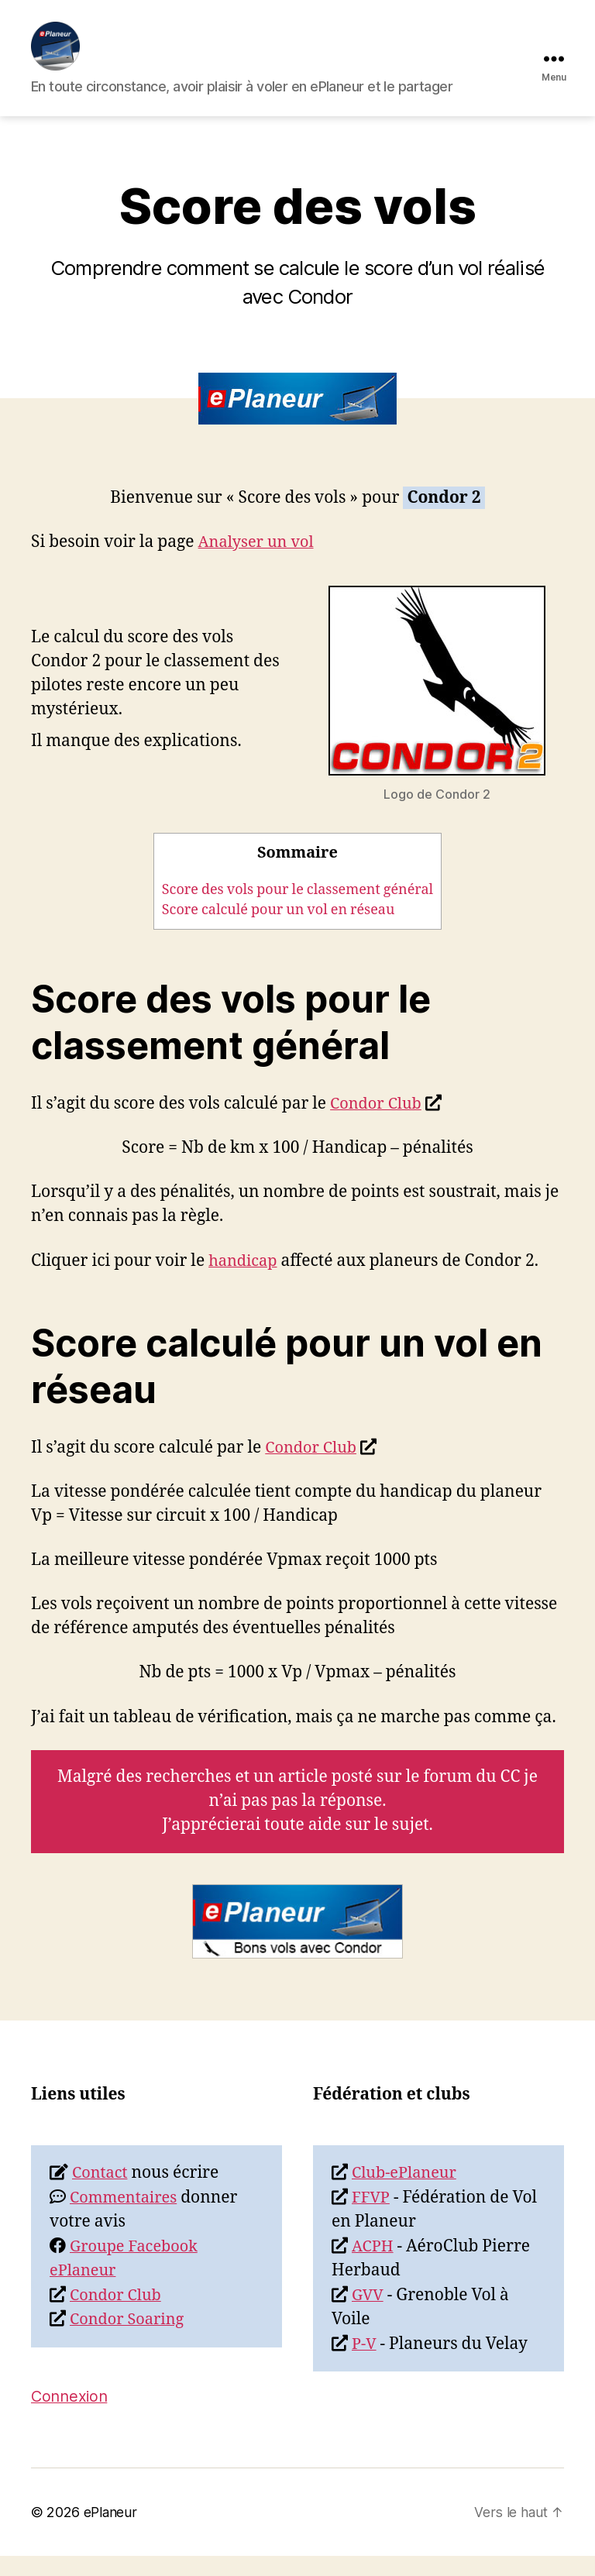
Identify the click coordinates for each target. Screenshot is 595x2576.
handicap (244, 1281)
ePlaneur (110, 2532)
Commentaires (126, 2217)
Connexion (71, 2416)
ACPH (374, 2266)
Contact (101, 2193)
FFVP (372, 2217)
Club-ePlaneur (407, 2193)
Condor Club (378, 1124)
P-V (364, 2364)
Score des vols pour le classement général (297, 910)
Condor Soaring (130, 2340)
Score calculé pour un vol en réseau (278, 931)
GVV (368, 2315)
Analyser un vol (259, 562)
